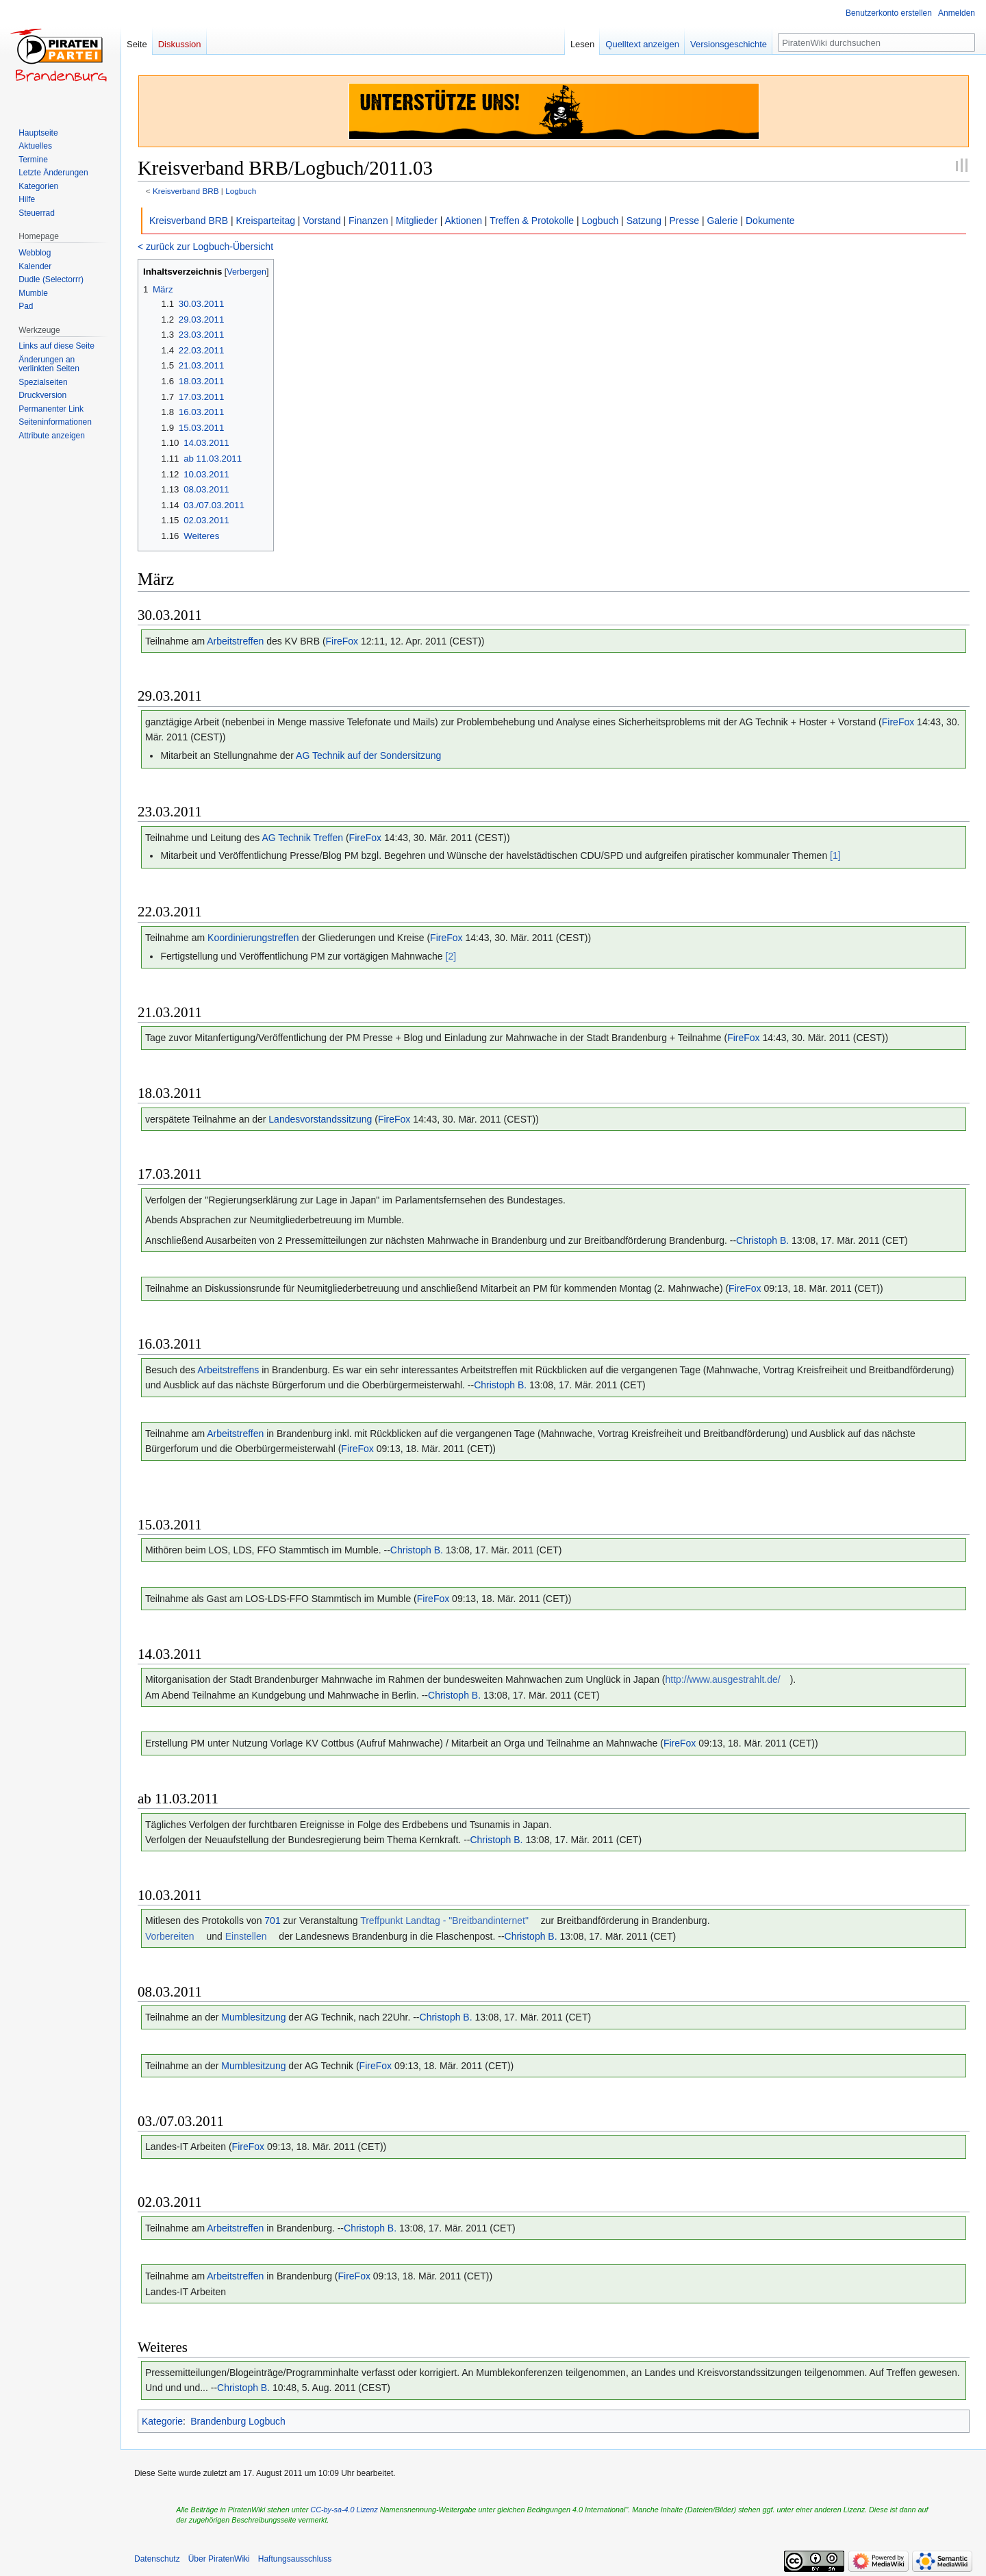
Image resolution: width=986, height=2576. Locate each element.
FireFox (342, 641)
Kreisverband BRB (186, 190)
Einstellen (246, 1936)
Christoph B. (762, 1240)
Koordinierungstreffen (253, 937)
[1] (835, 855)
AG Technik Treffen (302, 837)
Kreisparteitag (265, 220)
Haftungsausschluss (294, 2559)
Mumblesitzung (253, 2017)
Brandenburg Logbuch (238, 2421)
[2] (451, 956)
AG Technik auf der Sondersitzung (368, 755)
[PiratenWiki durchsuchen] (876, 42)
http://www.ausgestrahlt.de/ (723, 1679)
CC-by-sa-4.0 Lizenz (343, 2509)
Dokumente (770, 220)
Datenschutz (157, 2559)
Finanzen (368, 220)
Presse (684, 220)
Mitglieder (417, 220)
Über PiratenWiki (219, 2559)
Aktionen (462, 220)
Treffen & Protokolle (532, 220)
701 (272, 1920)
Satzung (644, 220)
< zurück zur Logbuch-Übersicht (205, 246)
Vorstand (321, 220)
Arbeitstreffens (228, 1369)
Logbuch (240, 190)
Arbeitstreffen (235, 641)
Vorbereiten (169, 1936)
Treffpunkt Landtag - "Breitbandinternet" (444, 1920)
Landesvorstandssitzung (320, 1119)
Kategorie (162, 2421)
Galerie (722, 220)
